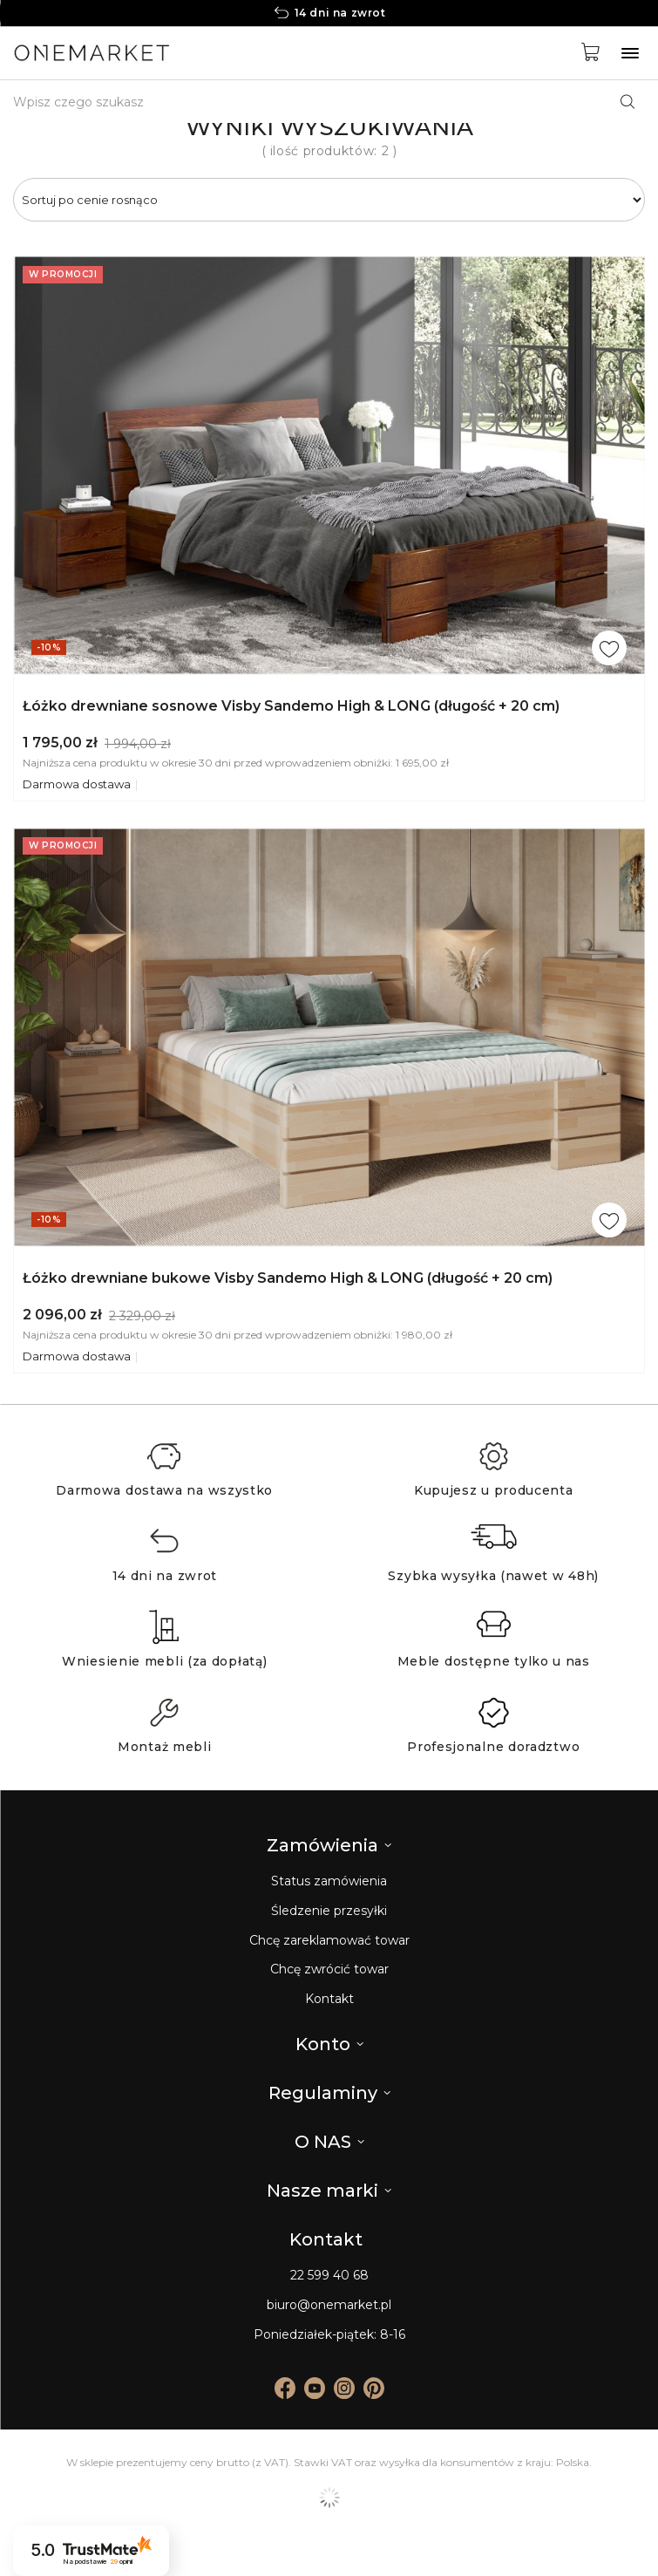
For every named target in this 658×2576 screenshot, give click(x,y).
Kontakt (329, 1999)
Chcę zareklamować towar (329, 1940)
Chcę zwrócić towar (329, 1969)
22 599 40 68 (329, 2275)
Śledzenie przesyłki (329, 1911)
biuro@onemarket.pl (329, 2305)
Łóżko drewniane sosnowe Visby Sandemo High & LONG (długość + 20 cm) (291, 706)
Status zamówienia (329, 1881)
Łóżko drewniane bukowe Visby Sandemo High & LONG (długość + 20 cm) (288, 1278)
